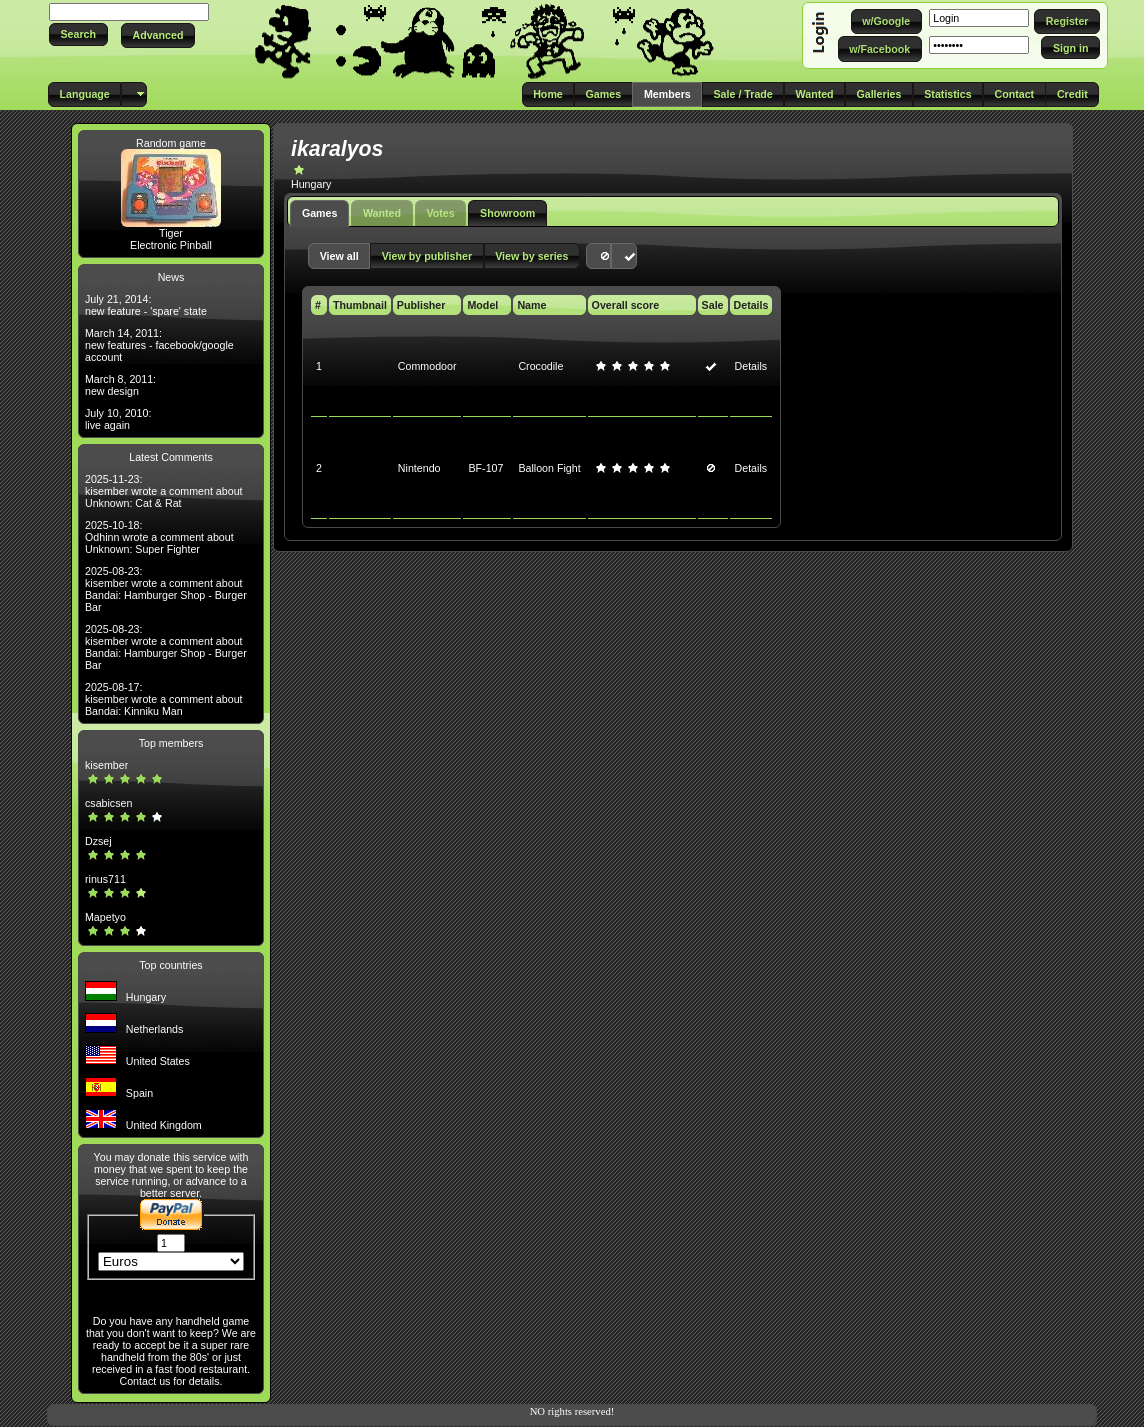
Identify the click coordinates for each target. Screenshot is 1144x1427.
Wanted (382, 213)
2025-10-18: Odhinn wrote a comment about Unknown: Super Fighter (159, 537)
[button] (78, 34)
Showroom (507, 213)
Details (751, 366)
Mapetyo (105, 917)
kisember (106, 765)
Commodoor (427, 366)
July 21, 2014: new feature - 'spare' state (146, 305)
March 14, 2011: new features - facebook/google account (159, 345)
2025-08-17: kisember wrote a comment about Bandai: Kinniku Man (164, 699)
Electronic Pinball (171, 245)
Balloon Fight (549, 468)
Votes (440, 213)
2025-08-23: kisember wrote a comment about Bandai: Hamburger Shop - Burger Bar (166, 589)
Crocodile (540, 366)
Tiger (171, 233)
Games (320, 213)
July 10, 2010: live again (118, 419)
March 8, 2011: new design (120, 385)
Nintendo (419, 468)
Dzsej (98, 841)
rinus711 (105, 879)
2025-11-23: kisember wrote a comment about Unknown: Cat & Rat (164, 491)
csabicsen (108, 803)
